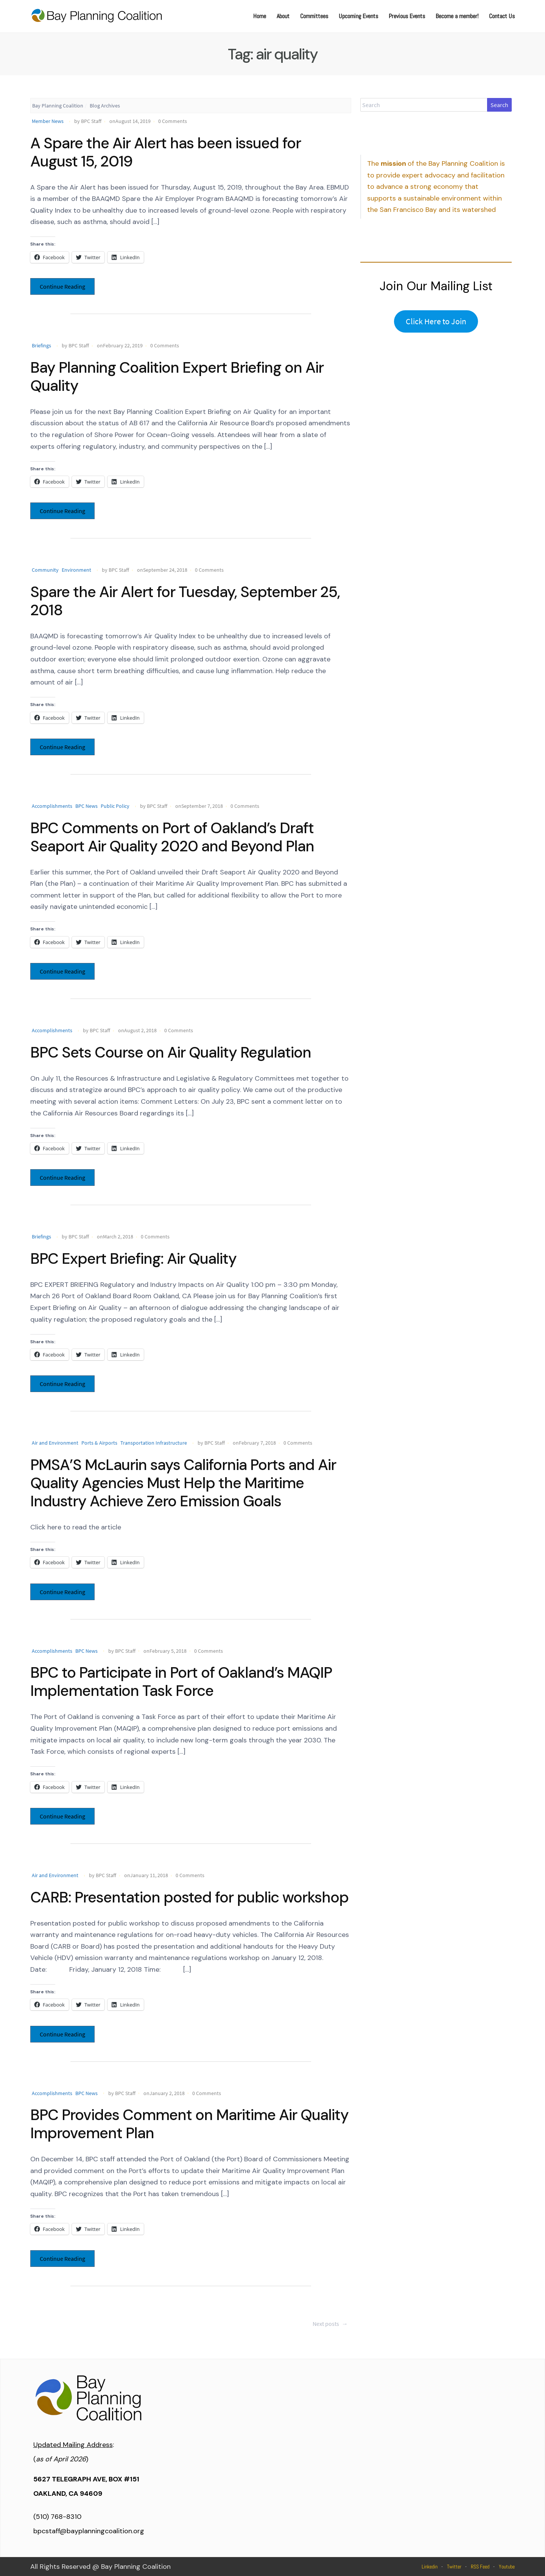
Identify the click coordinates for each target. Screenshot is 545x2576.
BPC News (86, 806)
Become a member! (457, 16)
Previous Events (407, 16)
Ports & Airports (99, 1442)
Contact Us (502, 16)
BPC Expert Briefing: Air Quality (133, 1258)
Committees (314, 16)
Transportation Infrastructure (153, 1442)
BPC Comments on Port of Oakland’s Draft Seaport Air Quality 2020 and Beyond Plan (172, 837)
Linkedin (430, 2566)
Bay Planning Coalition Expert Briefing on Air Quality (177, 376)
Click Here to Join (436, 321)
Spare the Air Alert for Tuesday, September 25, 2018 (185, 601)
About (283, 16)
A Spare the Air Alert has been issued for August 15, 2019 (165, 152)
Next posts (331, 2323)
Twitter (454, 2566)
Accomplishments (52, 806)
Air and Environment (55, 1442)
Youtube (507, 2566)
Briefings (41, 345)
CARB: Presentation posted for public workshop (189, 1897)
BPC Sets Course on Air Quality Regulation (170, 1052)
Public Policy (115, 806)
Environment (76, 569)
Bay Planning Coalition (57, 105)
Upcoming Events (358, 16)
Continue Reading (62, 286)
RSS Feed (480, 2566)
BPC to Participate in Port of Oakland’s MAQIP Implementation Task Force (181, 1681)
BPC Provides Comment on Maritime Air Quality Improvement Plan (189, 2124)
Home (259, 16)
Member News (48, 121)
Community (45, 569)
